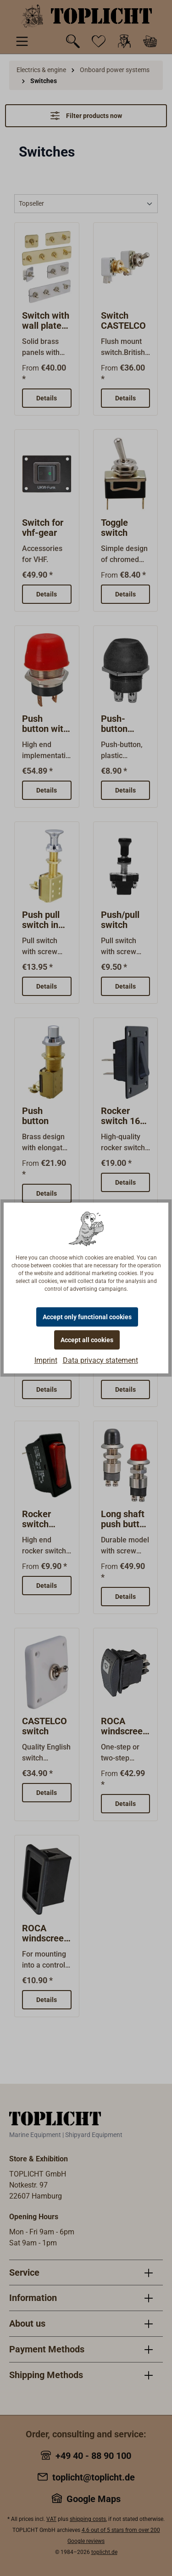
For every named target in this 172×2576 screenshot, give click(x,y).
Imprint (45, 1360)
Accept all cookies (87, 1340)
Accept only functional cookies (87, 1317)
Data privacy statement (100, 1360)
